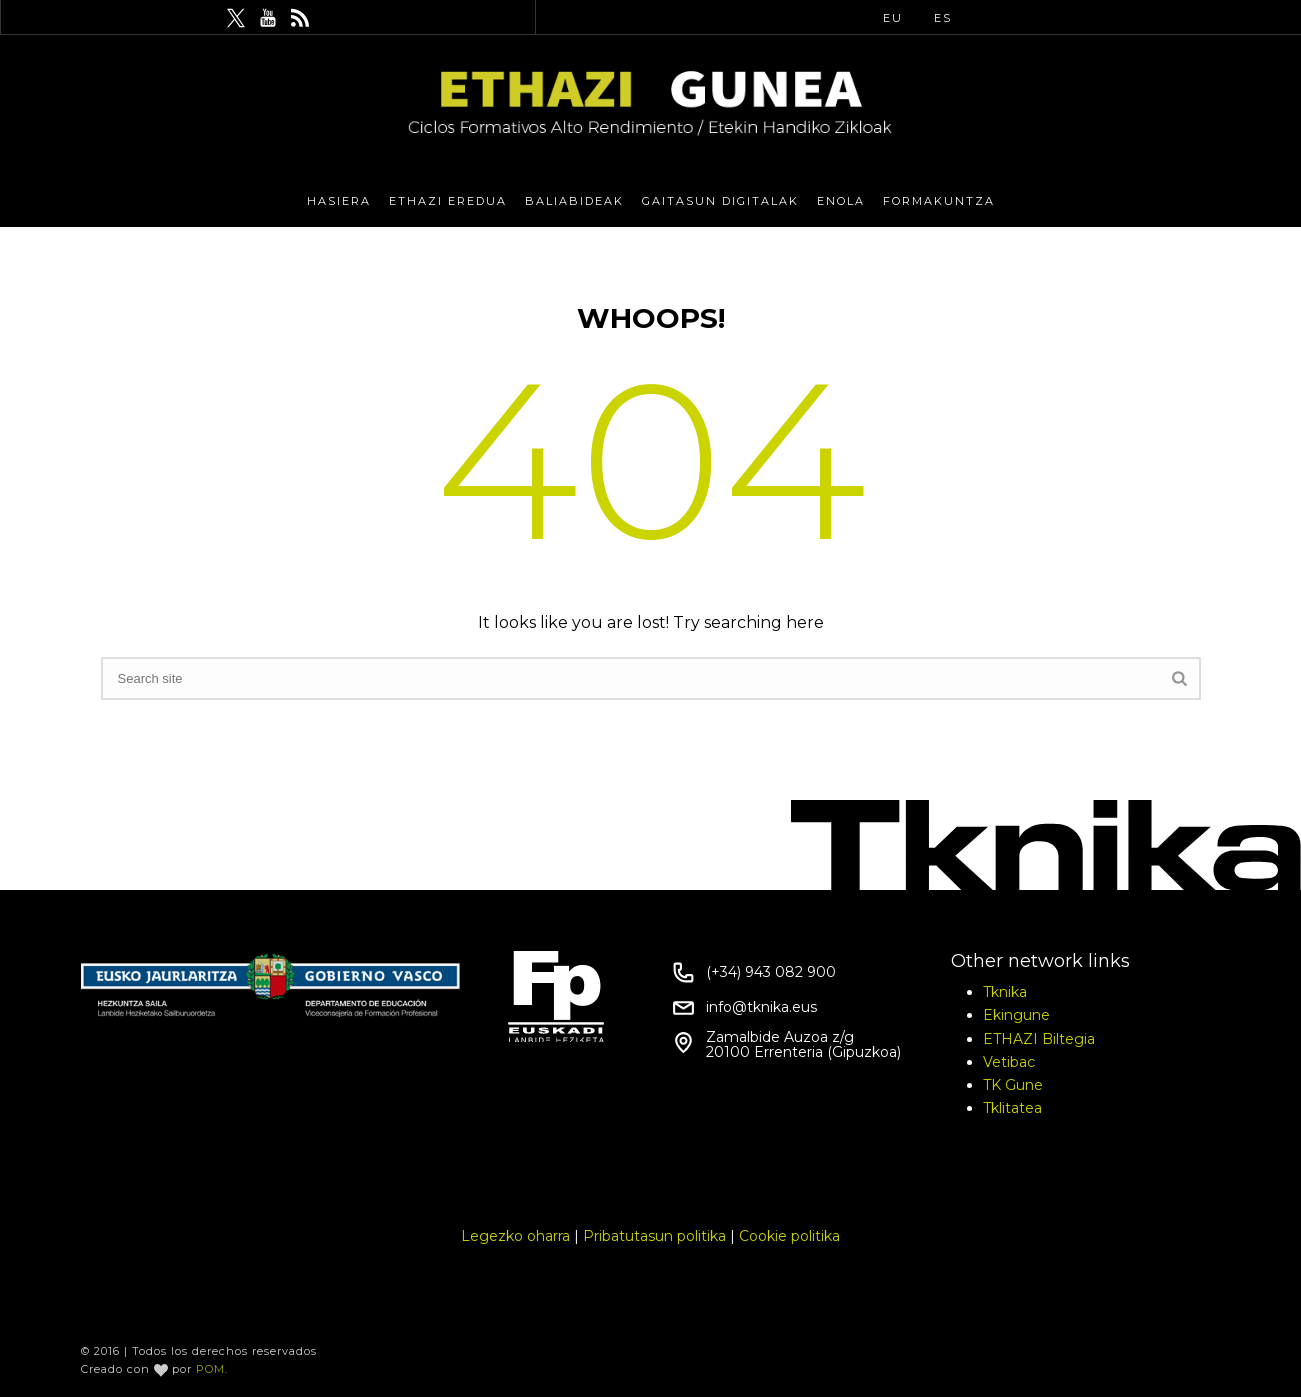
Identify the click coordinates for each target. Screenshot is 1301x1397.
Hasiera (339, 201)
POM (210, 1369)
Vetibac (1009, 1062)
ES (943, 18)
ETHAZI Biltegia (1039, 1039)
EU (893, 18)
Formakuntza (939, 201)
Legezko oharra (515, 1236)
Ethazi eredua (448, 201)
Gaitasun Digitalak (720, 201)
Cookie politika (789, 1236)
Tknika (1005, 992)
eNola (841, 201)
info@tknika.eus (761, 1007)
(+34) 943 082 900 (771, 972)
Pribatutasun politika (654, 1236)
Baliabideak (574, 201)
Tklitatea (1012, 1108)
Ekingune (1016, 1015)
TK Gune (1013, 1085)
